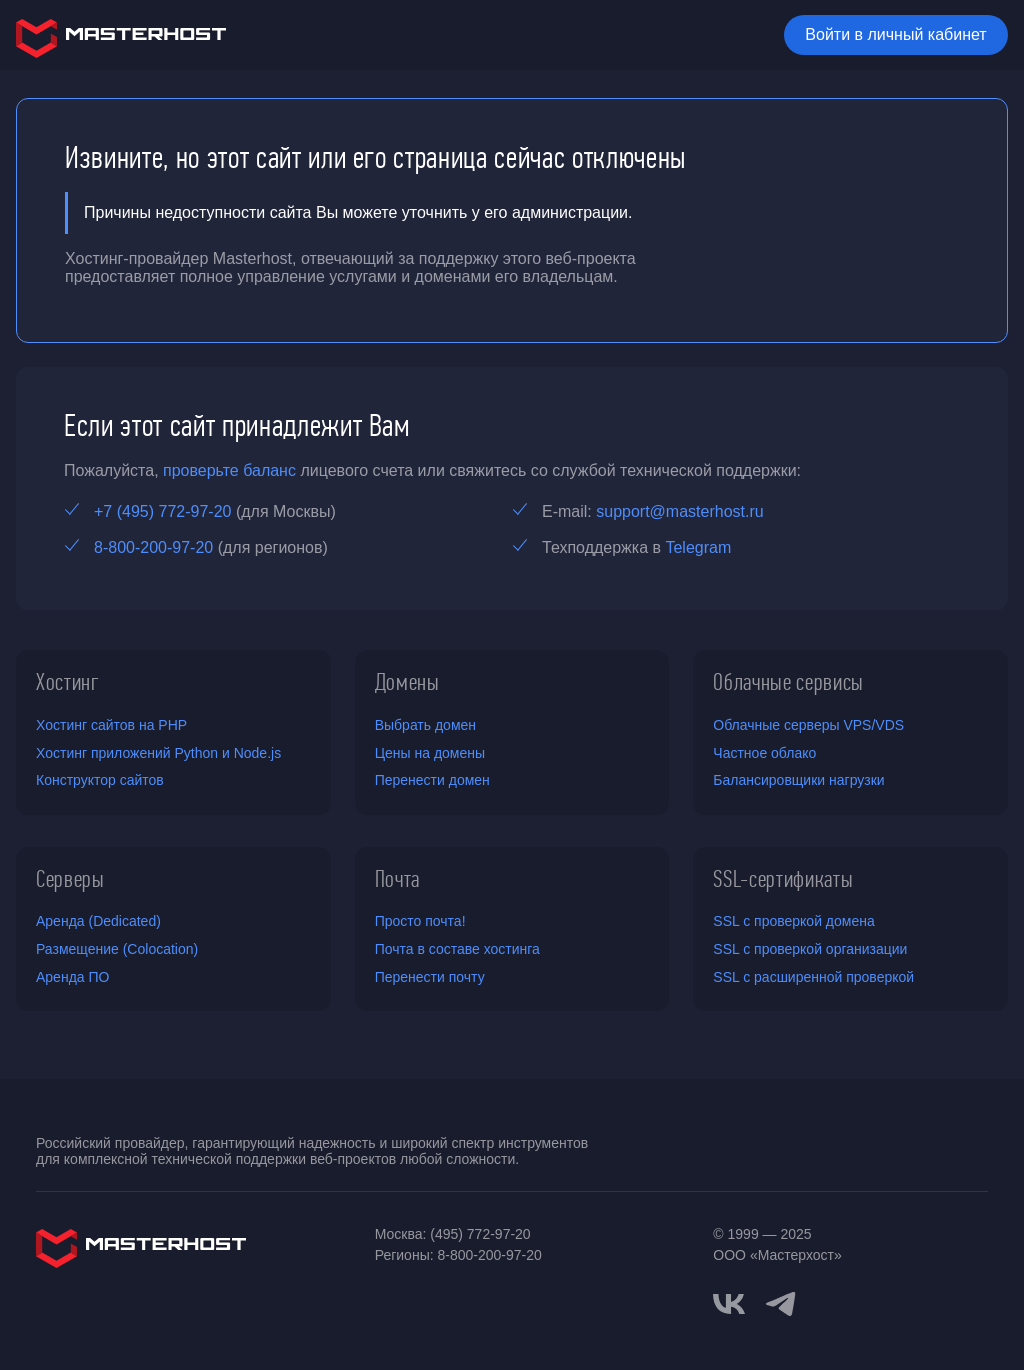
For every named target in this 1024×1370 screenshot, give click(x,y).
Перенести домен (432, 780)
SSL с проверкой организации (810, 949)
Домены (407, 682)
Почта (397, 879)
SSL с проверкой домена (793, 921)
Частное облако (764, 753)
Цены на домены (430, 753)
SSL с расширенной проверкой (813, 977)
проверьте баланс (229, 470)
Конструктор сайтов (100, 780)
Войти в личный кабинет (895, 34)
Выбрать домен (425, 725)
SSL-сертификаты (783, 879)
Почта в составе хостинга (457, 949)
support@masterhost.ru (679, 511)
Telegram (698, 547)
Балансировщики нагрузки (798, 780)
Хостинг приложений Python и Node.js (158, 753)
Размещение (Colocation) (117, 949)
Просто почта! (420, 921)
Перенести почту (430, 977)
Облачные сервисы (788, 682)
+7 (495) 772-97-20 (162, 511)
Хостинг (68, 682)
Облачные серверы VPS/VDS (808, 725)
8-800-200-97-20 (153, 547)
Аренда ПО (72, 977)
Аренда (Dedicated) (98, 921)
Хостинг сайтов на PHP (111, 725)
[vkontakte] (729, 1304)
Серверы (70, 879)
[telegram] (781, 1302)
